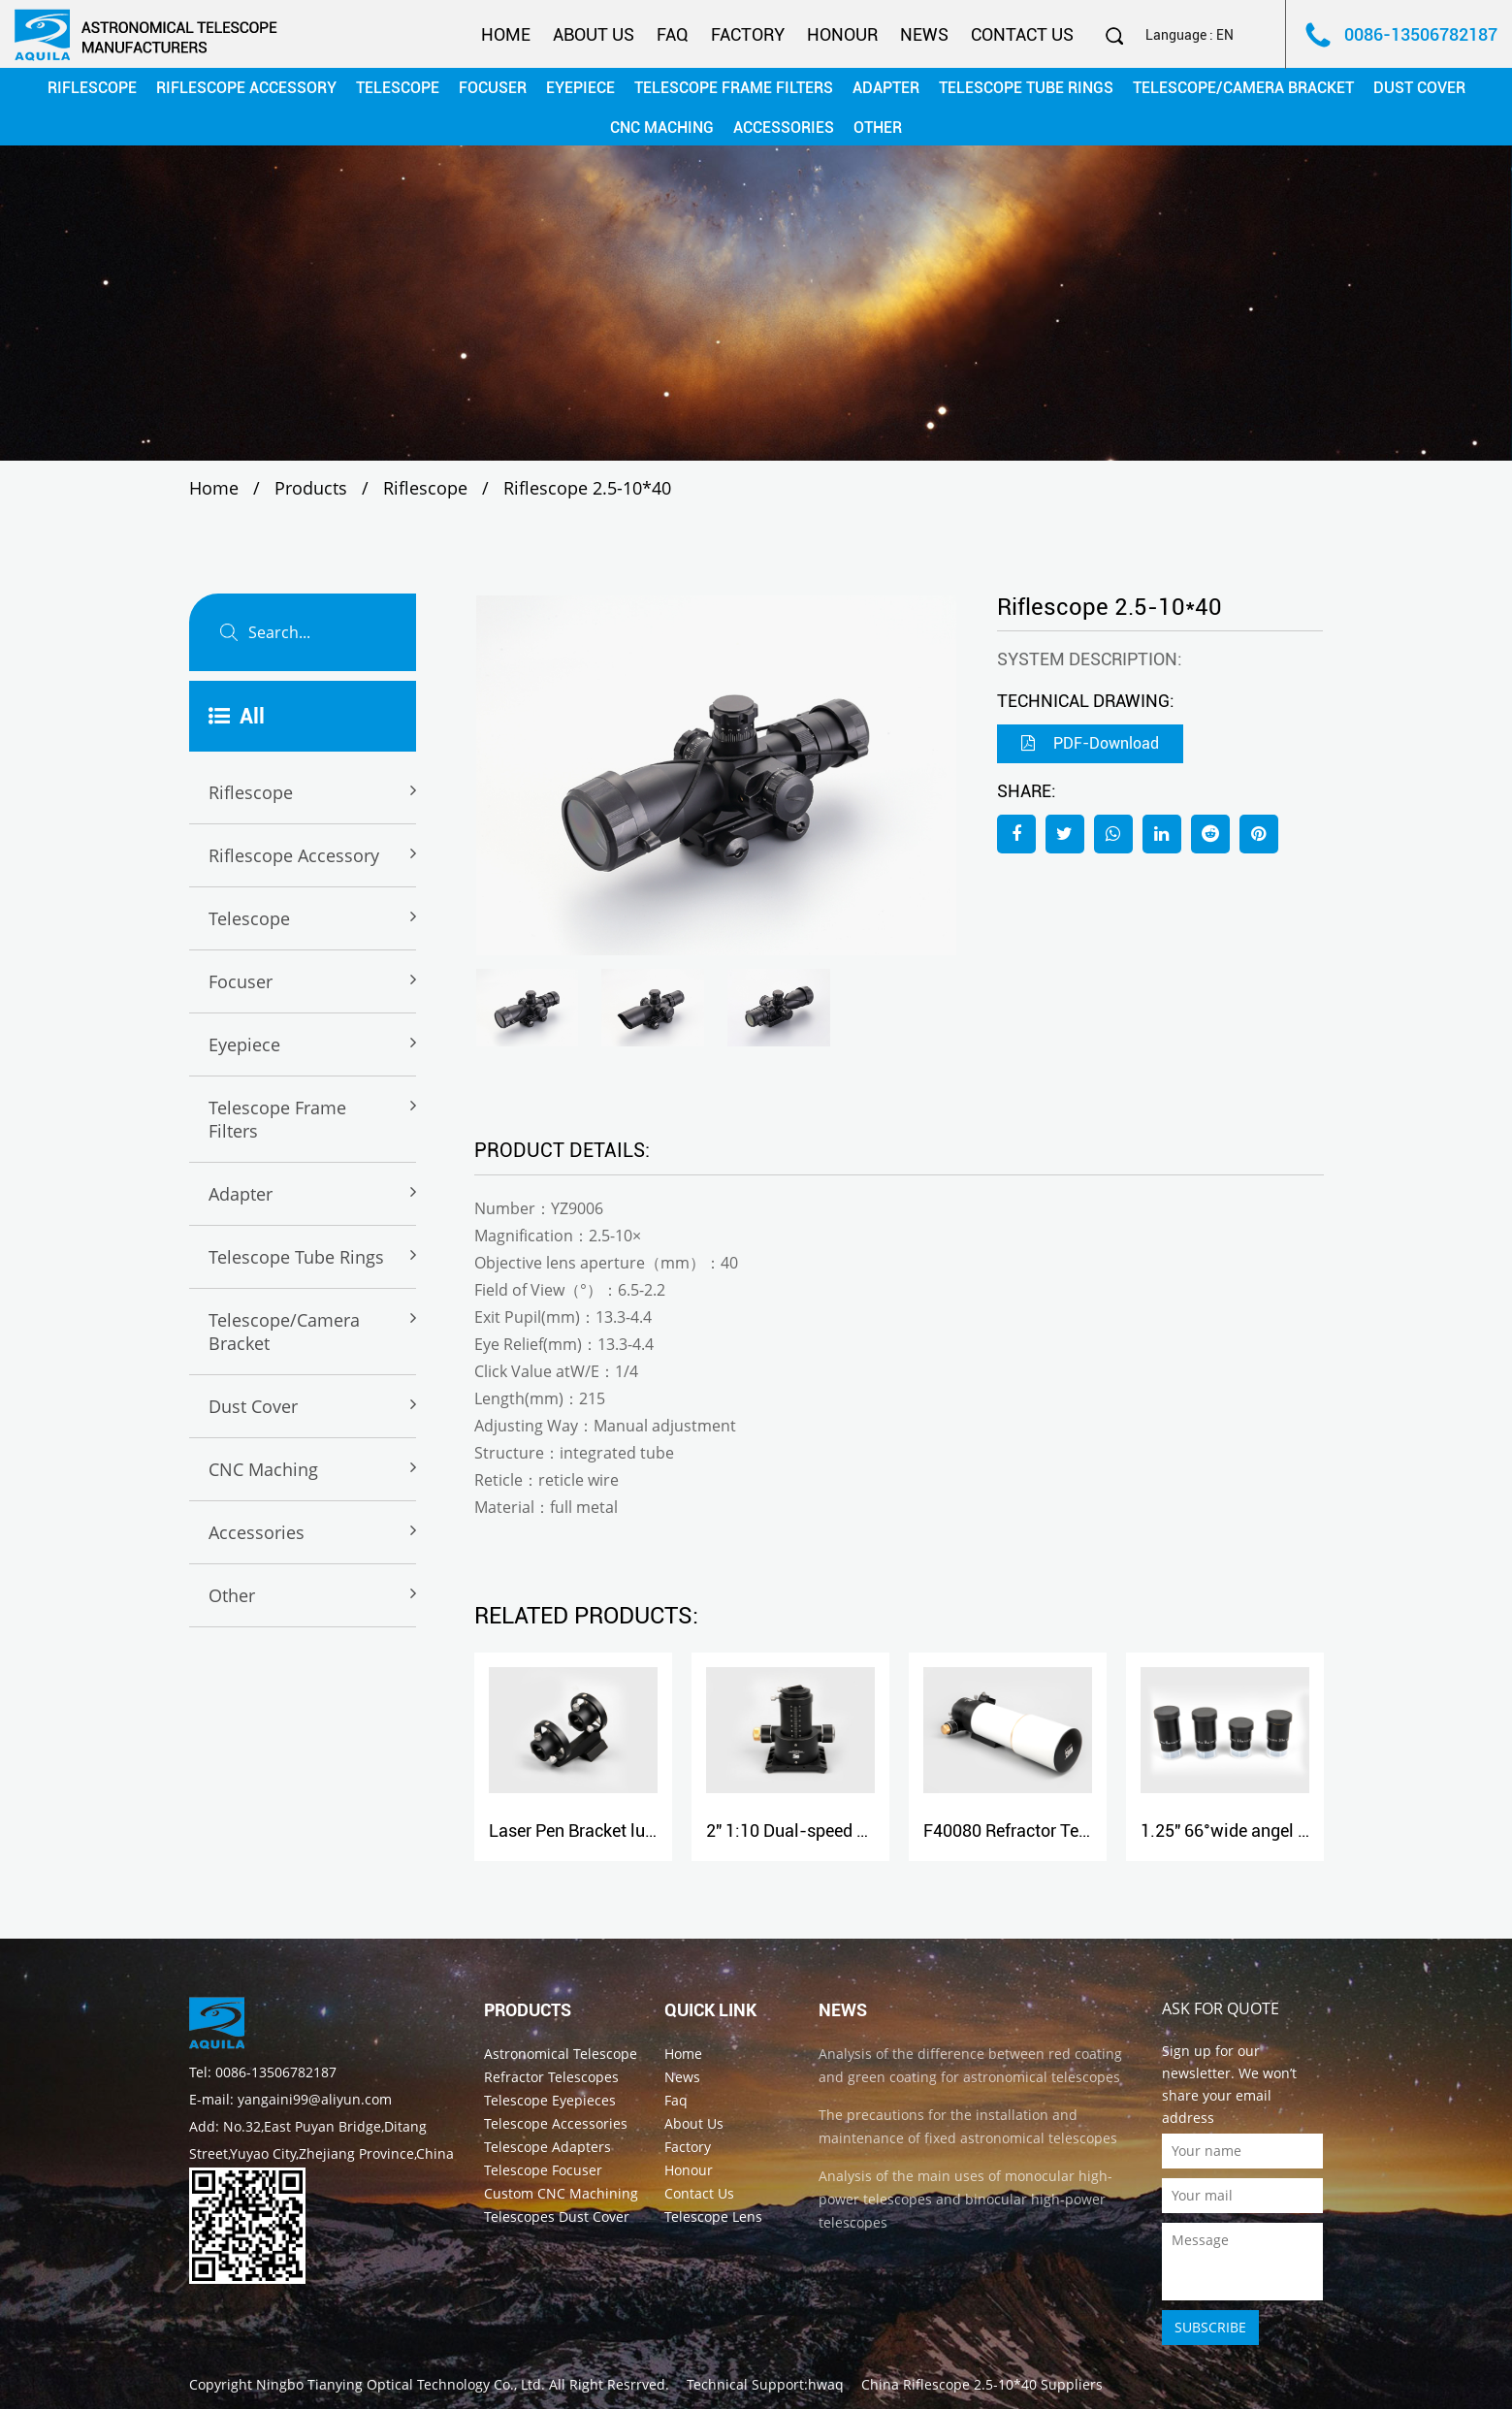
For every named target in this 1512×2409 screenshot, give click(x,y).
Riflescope (92, 88)
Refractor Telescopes (551, 2077)
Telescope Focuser (543, 2170)
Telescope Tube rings (1026, 88)
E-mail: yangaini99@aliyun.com (290, 2099)
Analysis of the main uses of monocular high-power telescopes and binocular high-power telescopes (965, 2199)
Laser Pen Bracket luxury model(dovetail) (646, 1830)
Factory (748, 34)
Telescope (397, 88)
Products (310, 487)
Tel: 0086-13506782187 (263, 2072)
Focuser (493, 88)
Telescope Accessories (555, 2123)
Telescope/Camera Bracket (1243, 88)
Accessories (783, 127)
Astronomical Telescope (560, 2053)
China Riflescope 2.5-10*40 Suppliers (982, 2384)
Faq (673, 34)
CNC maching (662, 127)
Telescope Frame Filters (733, 88)
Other (877, 127)
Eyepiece (580, 88)
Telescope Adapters (547, 2146)
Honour (842, 34)
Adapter (886, 88)
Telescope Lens (713, 2216)
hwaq (826, 2384)
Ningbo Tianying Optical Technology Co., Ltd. (400, 2384)
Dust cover (1419, 88)
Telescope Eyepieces (550, 2100)
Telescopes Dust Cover (556, 2216)
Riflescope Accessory (246, 88)
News (924, 34)
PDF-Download (1090, 743)
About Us (593, 34)
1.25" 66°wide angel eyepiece (1253, 1830)
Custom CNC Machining (561, 2193)
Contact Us (1022, 34)
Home (506, 34)
